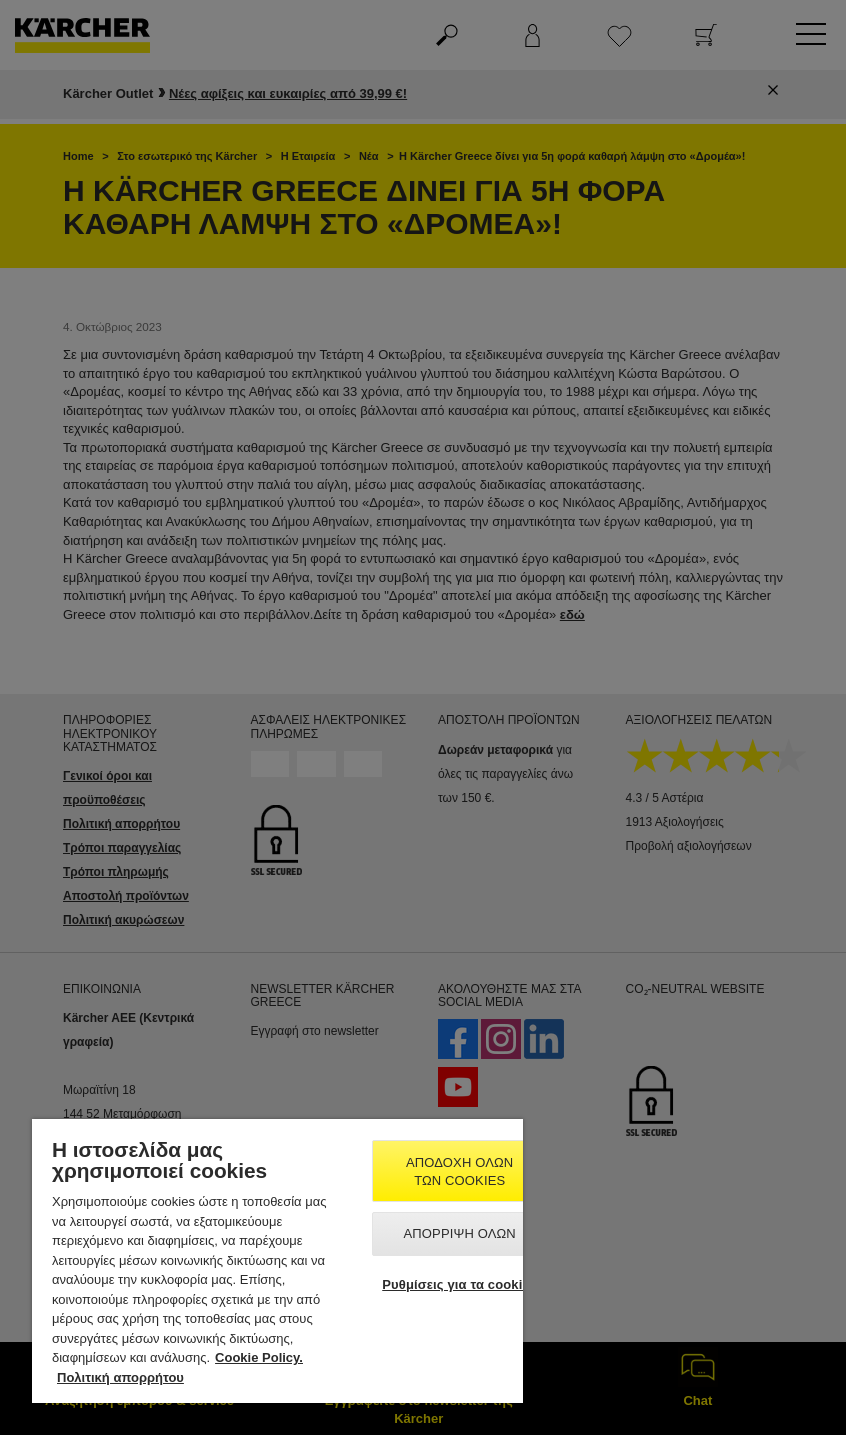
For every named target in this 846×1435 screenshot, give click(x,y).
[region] (277, 1261)
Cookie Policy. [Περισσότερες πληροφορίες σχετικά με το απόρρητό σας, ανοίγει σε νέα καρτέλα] (259, 1357)
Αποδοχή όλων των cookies (459, 1171)
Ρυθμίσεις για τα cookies (459, 1284)
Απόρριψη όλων (460, 1233)
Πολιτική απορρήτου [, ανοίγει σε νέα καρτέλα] (120, 1377)
